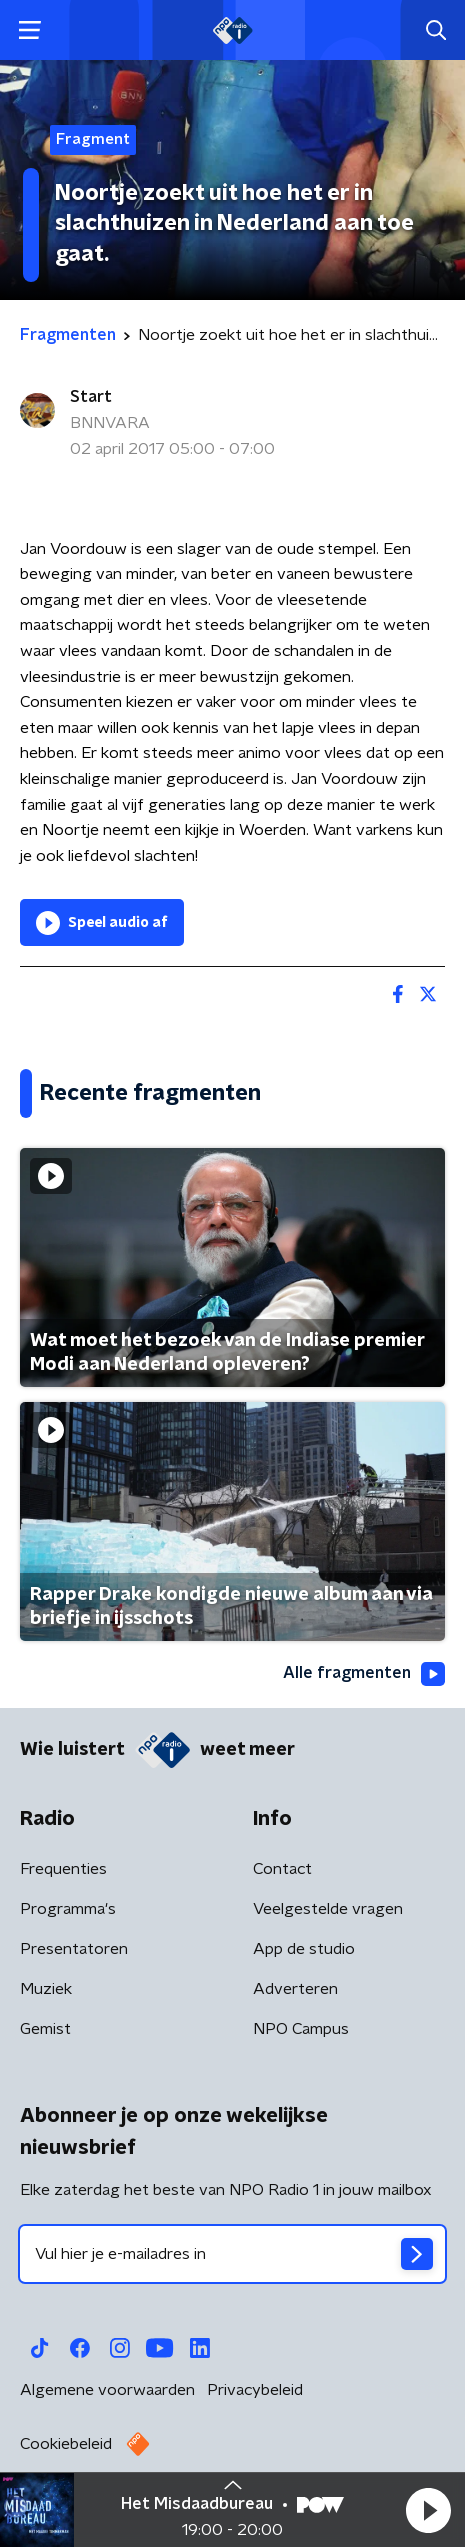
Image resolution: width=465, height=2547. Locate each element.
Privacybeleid (255, 2390)
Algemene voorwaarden (107, 2390)
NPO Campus (301, 2029)
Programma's (68, 1909)
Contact (282, 1869)
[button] (428, 2510)
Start (91, 397)
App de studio (304, 1949)
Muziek (46, 1989)
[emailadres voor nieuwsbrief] (232, 2254)
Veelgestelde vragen (328, 1909)
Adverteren (295, 1989)
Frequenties (63, 1869)
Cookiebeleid (66, 2444)
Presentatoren (74, 1949)
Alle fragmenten (364, 1674)
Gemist (45, 2029)
